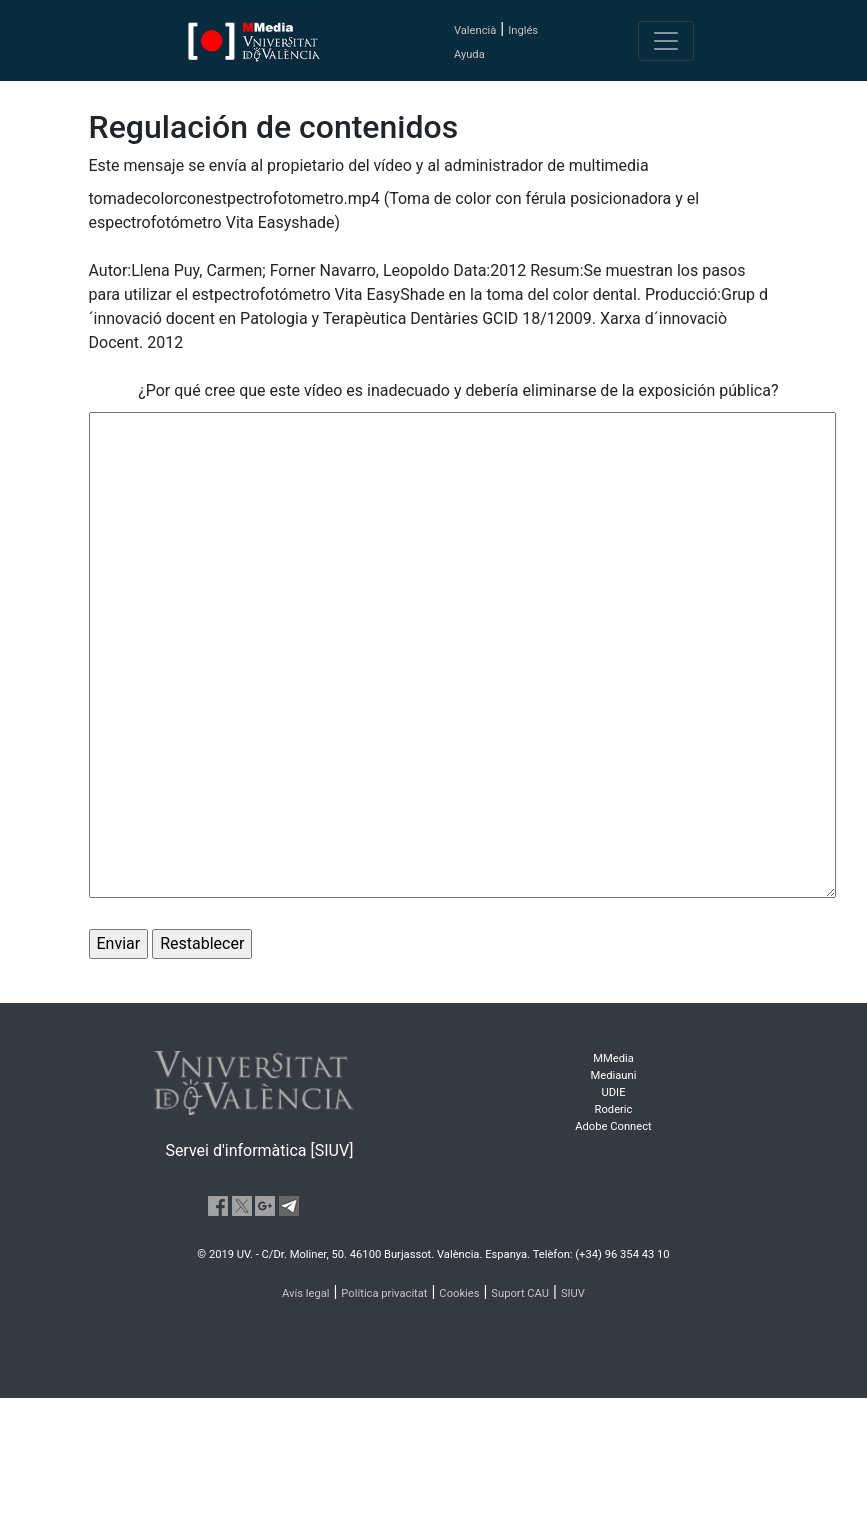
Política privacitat (384, 1293)
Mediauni (614, 1075)
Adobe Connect (613, 1126)
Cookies (459, 1293)
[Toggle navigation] (666, 41)
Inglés (523, 30)
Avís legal (306, 1293)
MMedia (613, 1058)
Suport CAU (520, 1293)
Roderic (614, 1109)
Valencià (475, 30)
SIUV (573, 1293)
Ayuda (469, 54)
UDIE (614, 1092)
